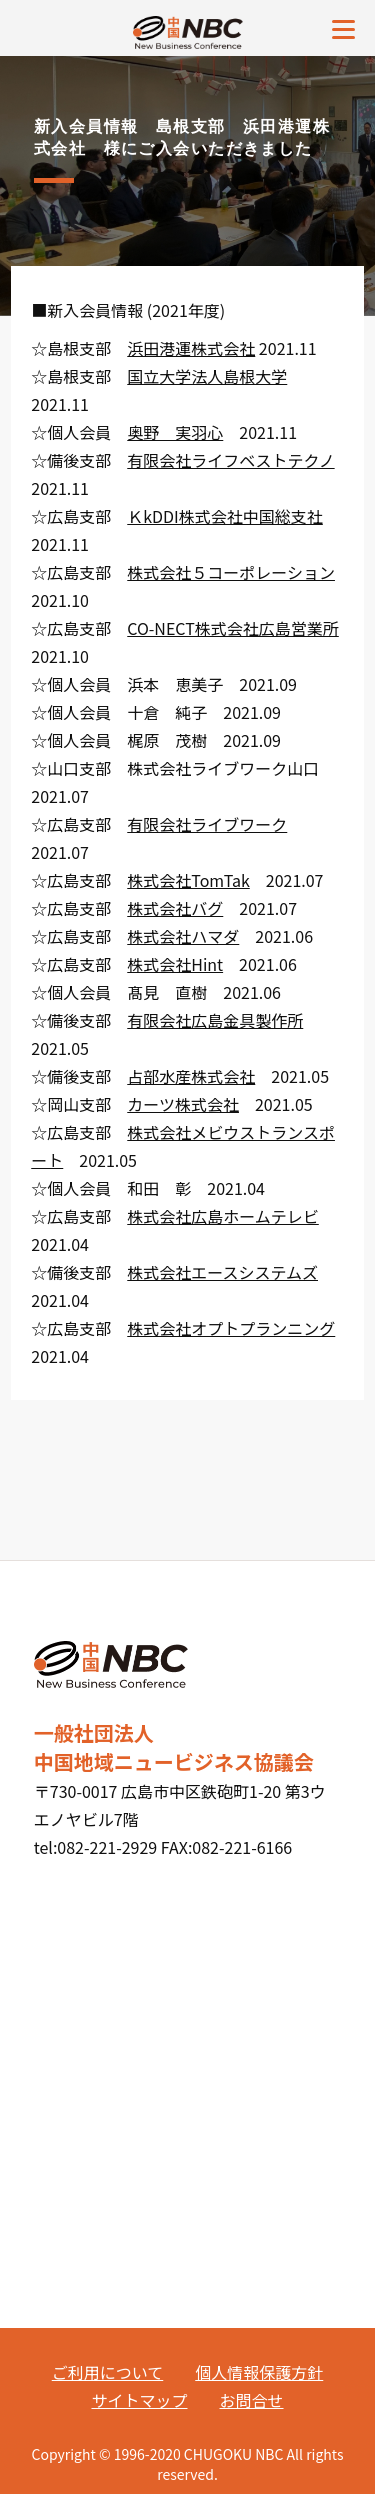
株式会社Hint (175, 964)
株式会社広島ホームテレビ (223, 1216)
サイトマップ (139, 2400)
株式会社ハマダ (183, 936)
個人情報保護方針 (259, 2372)
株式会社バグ (175, 908)
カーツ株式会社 (183, 1104)
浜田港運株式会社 (191, 348)
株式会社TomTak (188, 880)
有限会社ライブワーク (207, 824)
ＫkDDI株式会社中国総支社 (225, 516)
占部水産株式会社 (191, 1076)
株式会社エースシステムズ (222, 1272)
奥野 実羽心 (175, 432)
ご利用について (108, 2372)
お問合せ (252, 2400)
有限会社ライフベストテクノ (230, 460)
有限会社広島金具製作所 (215, 1020)
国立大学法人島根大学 (207, 376)
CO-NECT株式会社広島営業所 (233, 628)
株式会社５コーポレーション (231, 572)
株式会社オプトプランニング (231, 1328)
